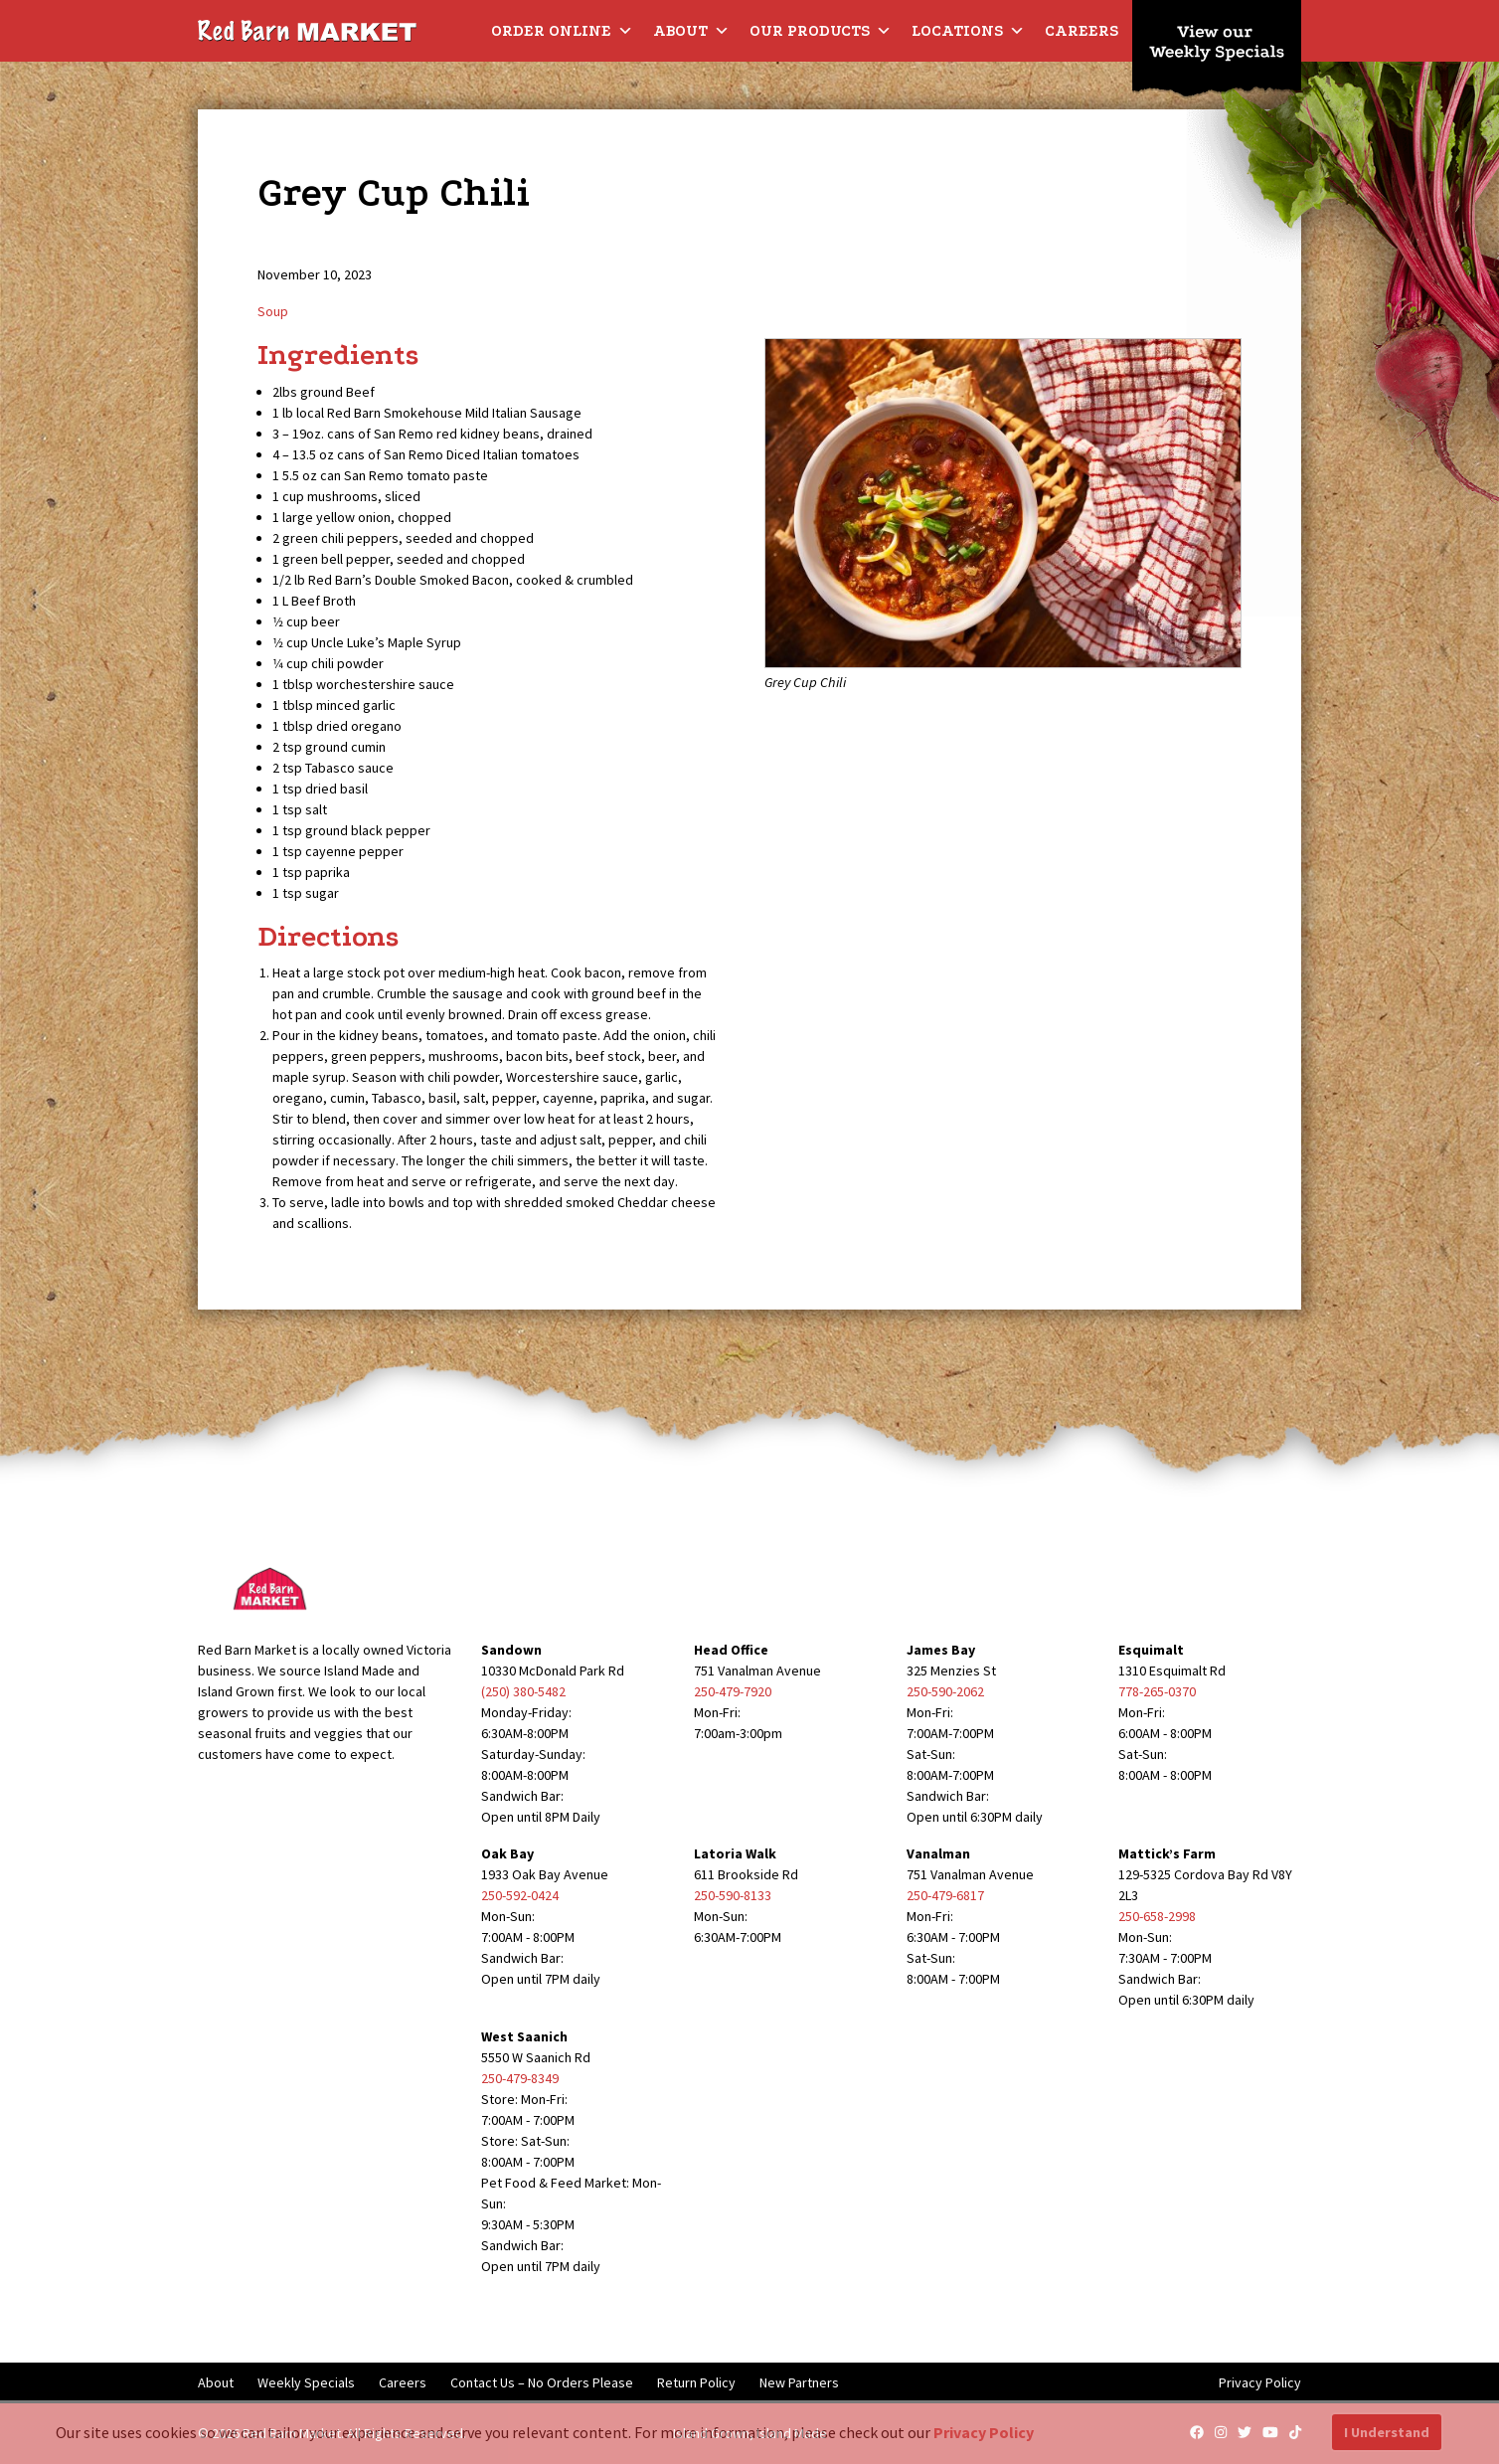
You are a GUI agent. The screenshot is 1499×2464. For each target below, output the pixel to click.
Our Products (821, 31)
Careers (1081, 31)
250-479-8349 (520, 2078)
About (691, 31)
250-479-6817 (945, 1895)
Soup (272, 311)
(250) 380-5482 (523, 1691)
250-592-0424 (520, 1895)
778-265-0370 (1157, 1691)
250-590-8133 (732, 1895)
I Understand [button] (1386, 2432)
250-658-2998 (1157, 1916)
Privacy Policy (1260, 2382)
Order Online (562, 31)
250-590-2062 (945, 1691)
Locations (968, 31)
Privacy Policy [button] (983, 2432)
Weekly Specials (306, 2382)
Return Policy (696, 2382)
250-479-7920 (732, 1691)
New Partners (799, 2382)
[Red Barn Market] (307, 30)
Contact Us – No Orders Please (541, 2382)
